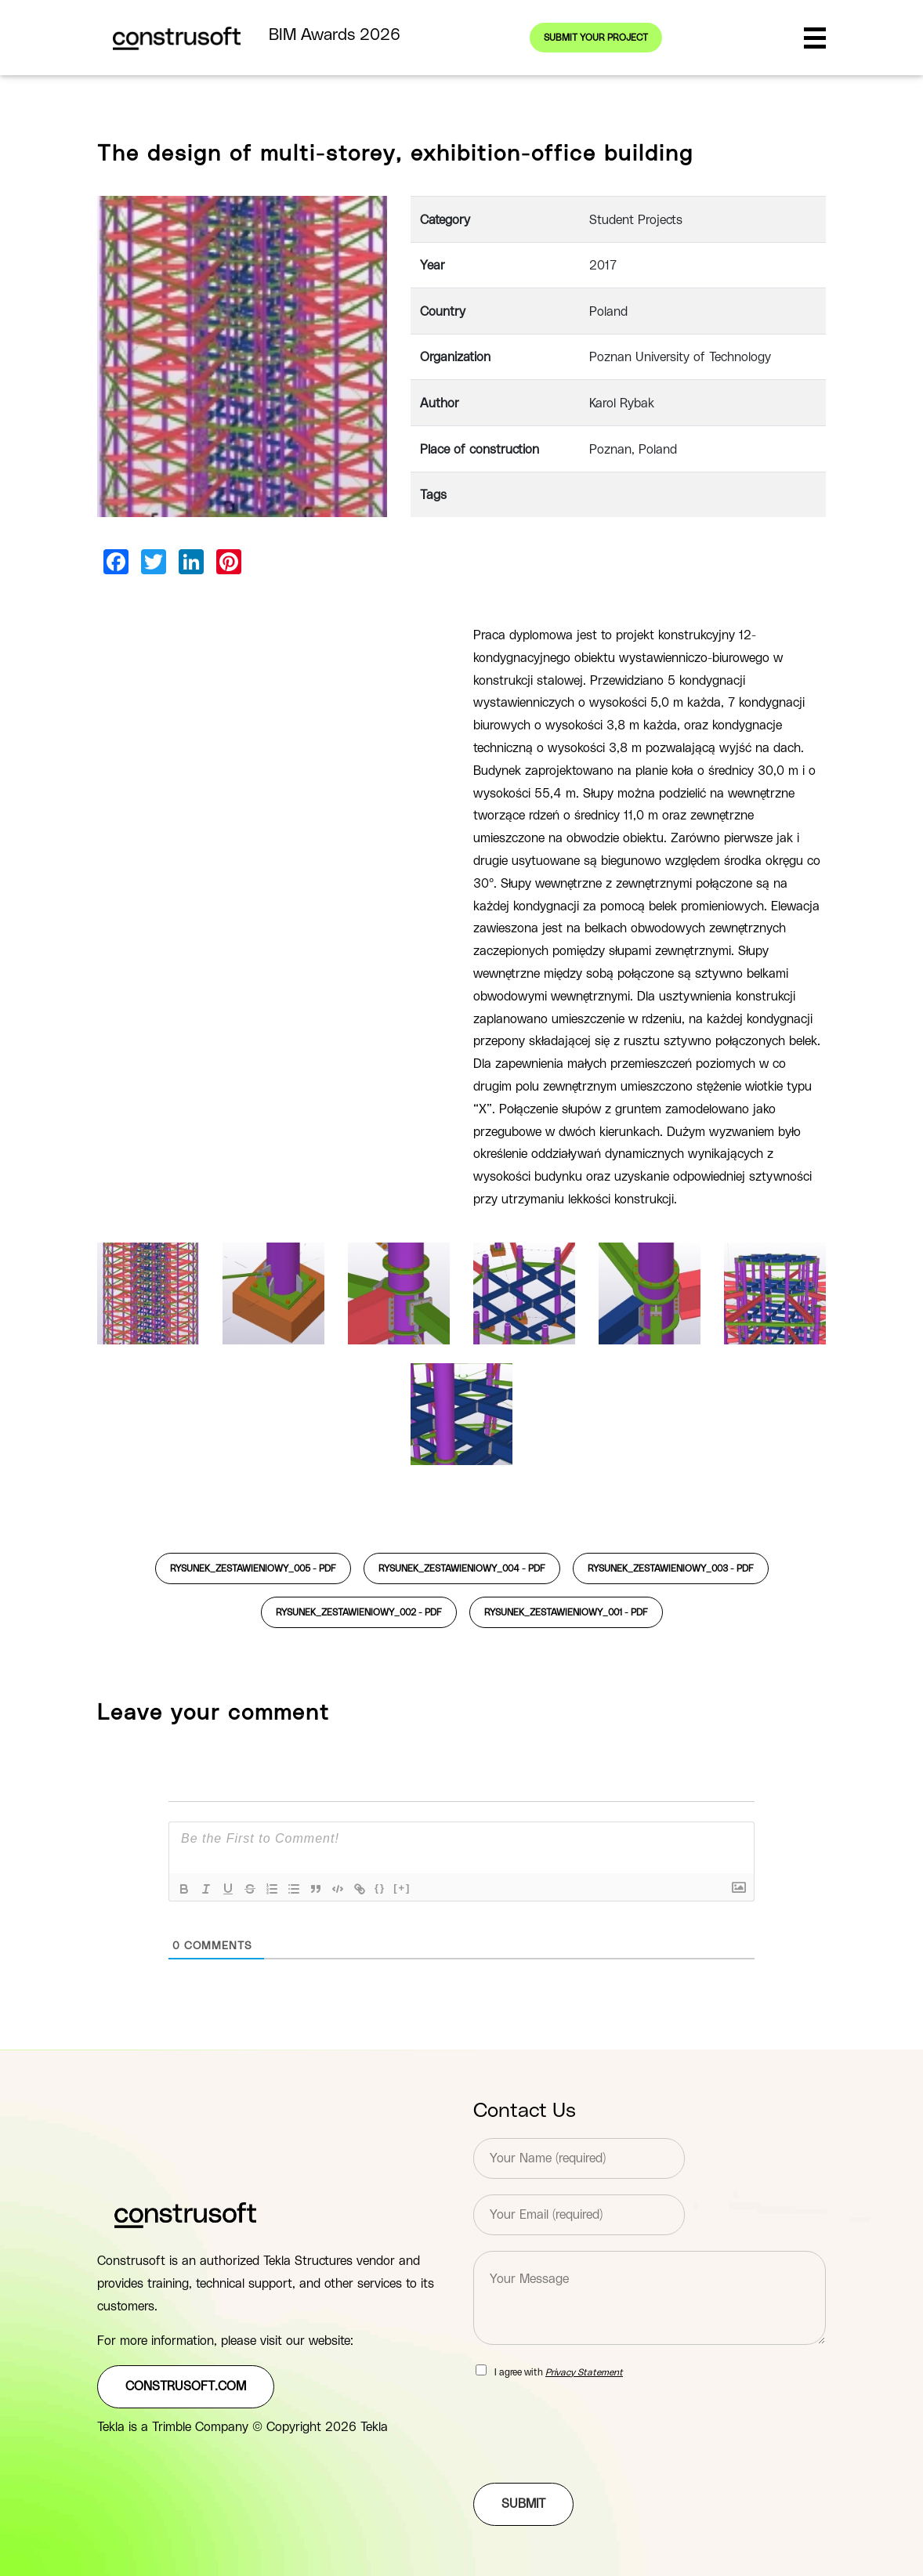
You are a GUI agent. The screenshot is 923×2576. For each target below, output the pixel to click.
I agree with (558, 2372)
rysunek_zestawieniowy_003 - (671, 1568)
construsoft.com (185, 2386)
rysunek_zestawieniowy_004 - (461, 1568)
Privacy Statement (584, 2372)
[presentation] (592, 2457)
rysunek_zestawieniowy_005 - (253, 1568)
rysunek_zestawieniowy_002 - (359, 1612)
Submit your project (596, 37)
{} (380, 1888)
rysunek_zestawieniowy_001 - (566, 1612)
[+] (402, 1888)
